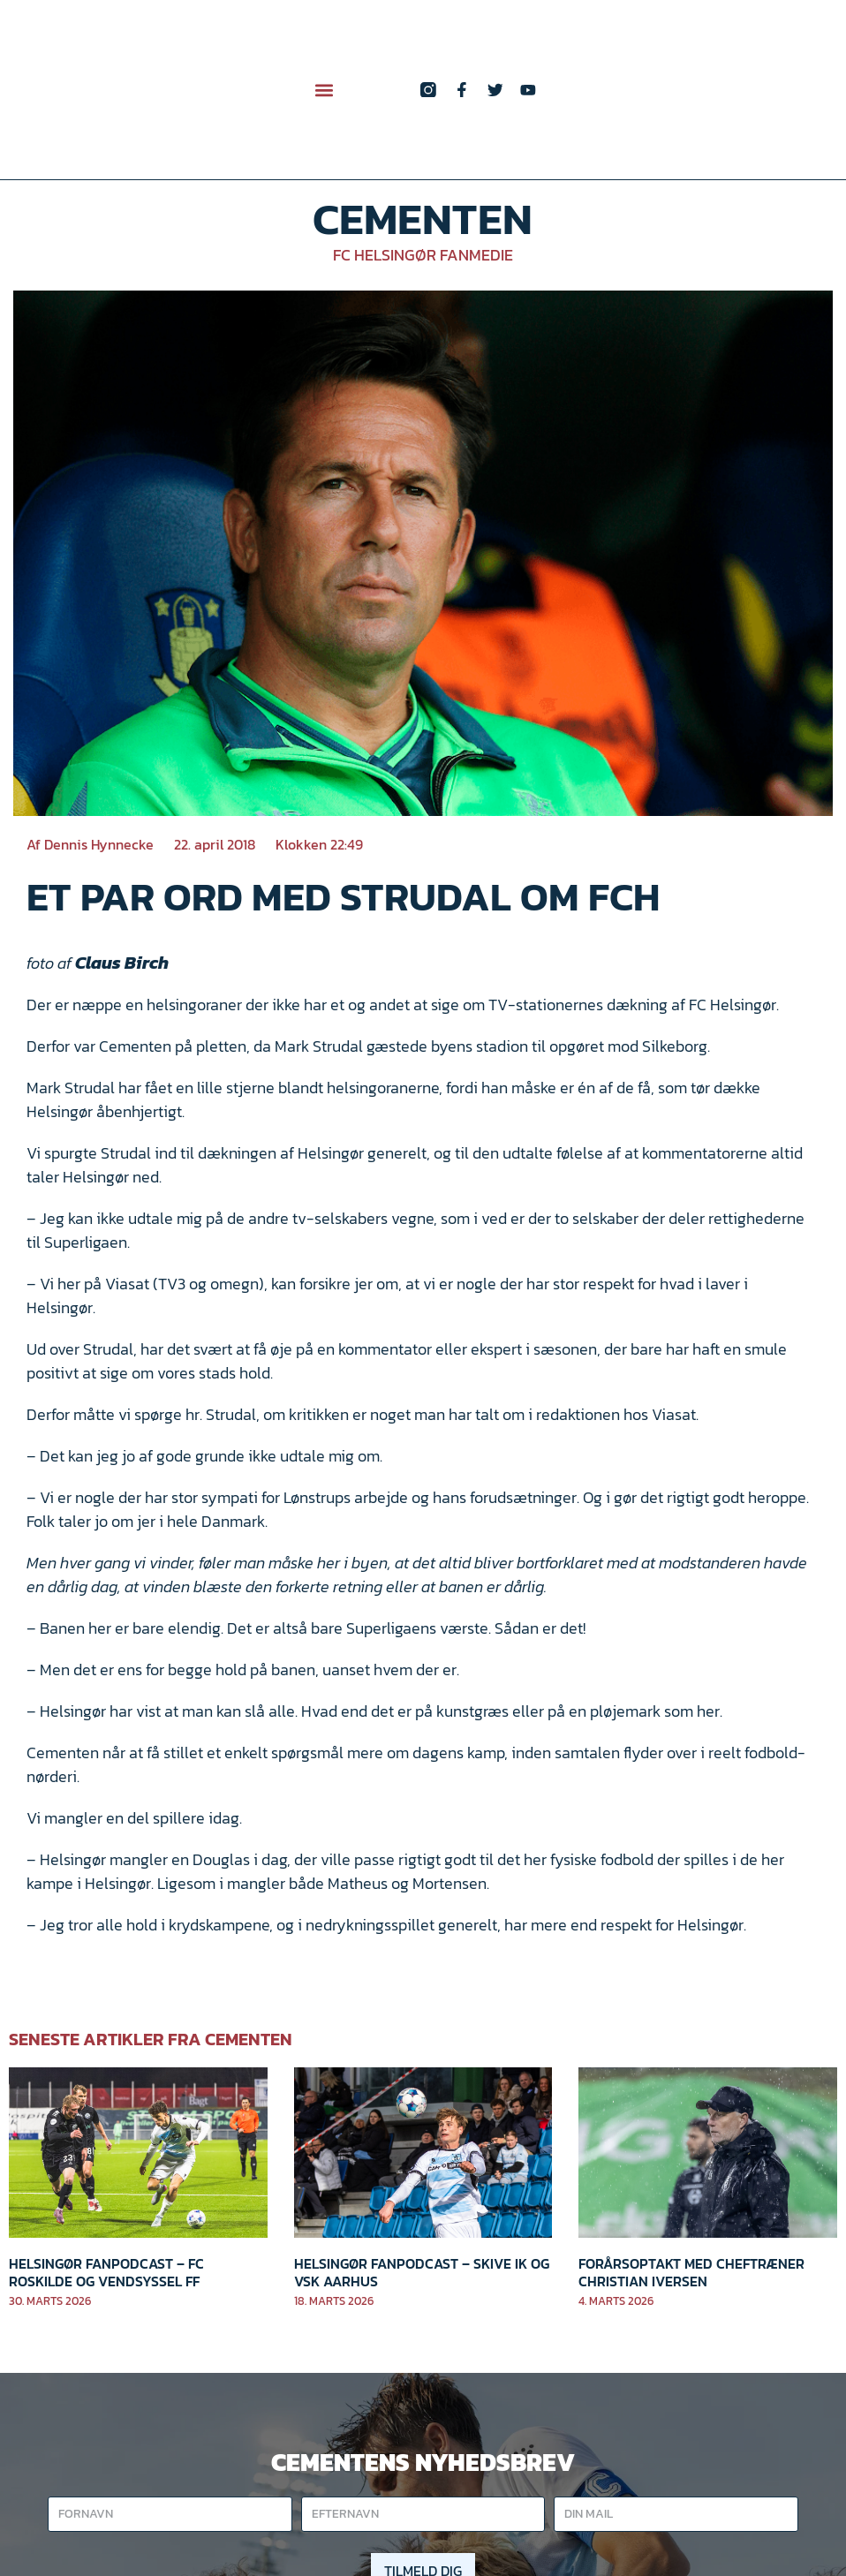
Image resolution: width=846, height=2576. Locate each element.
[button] (324, 89)
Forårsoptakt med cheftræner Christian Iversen (691, 2272)
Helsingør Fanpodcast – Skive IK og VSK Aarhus (421, 2272)
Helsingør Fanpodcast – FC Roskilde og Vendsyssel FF (106, 2272)
